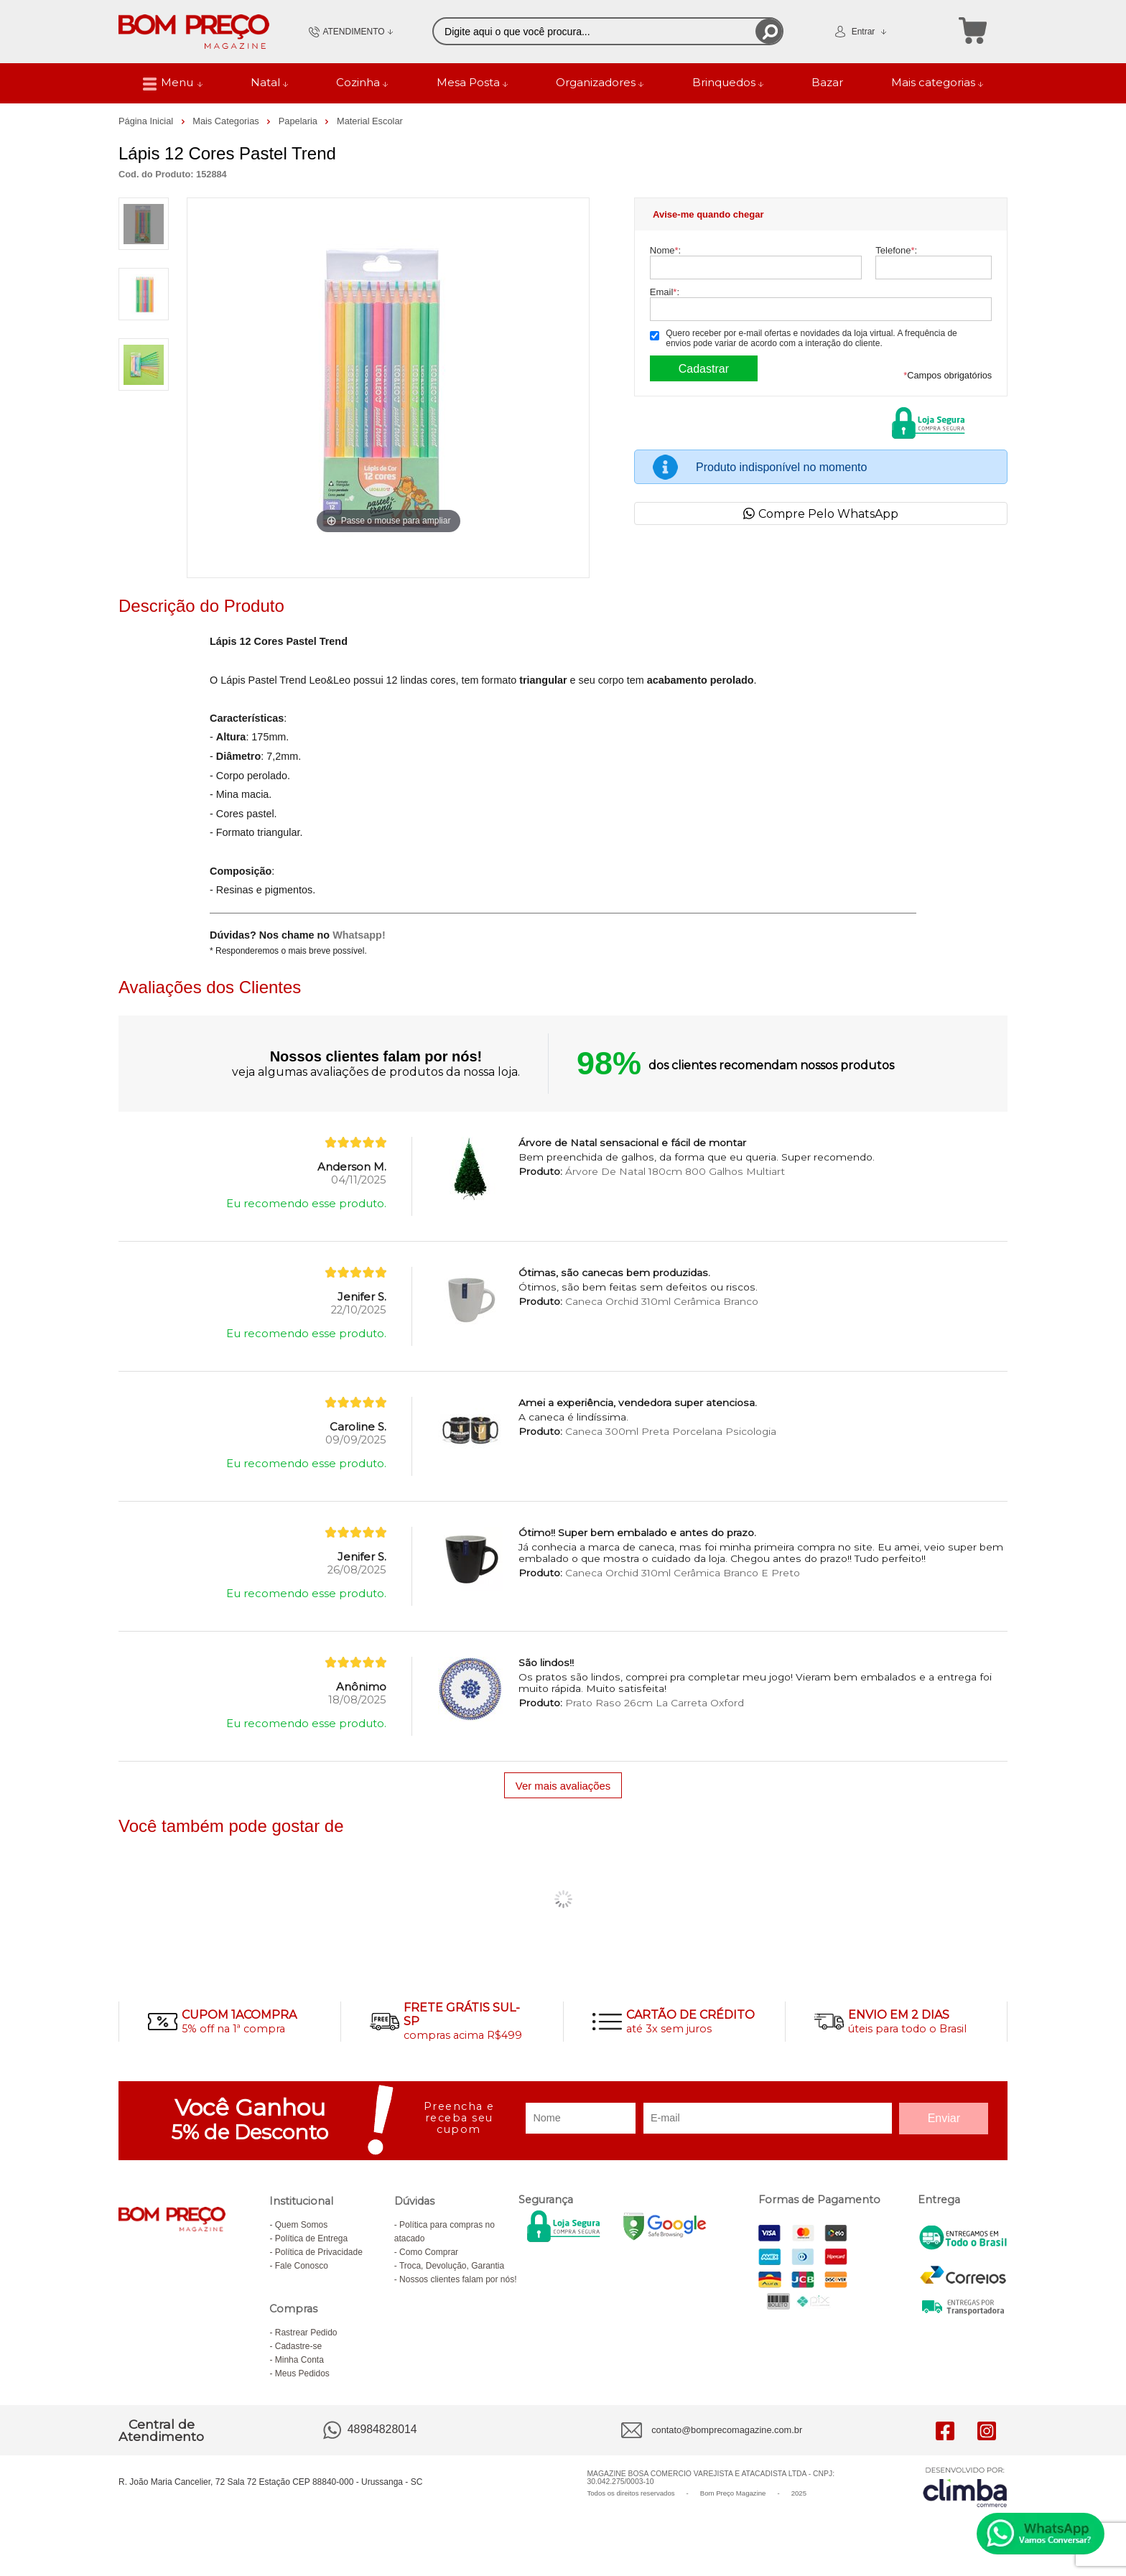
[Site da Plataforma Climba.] (965, 2486)
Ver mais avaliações (563, 1786)
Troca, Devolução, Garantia (451, 2266)
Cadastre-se (298, 2346)
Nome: (665, 250)
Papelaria (299, 121)
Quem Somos (301, 2225)
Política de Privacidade (319, 2252)
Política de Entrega (311, 2238)
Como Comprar (428, 2252)
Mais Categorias (226, 121)
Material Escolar (370, 121)
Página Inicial (147, 121)
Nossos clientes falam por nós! (457, 2279)
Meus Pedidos (302, 2373)
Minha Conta (299, 2360)
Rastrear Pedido (306, 2333)
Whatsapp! (359, 935)
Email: (664, 292)
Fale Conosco (301, 2266)
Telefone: (896, 250)
